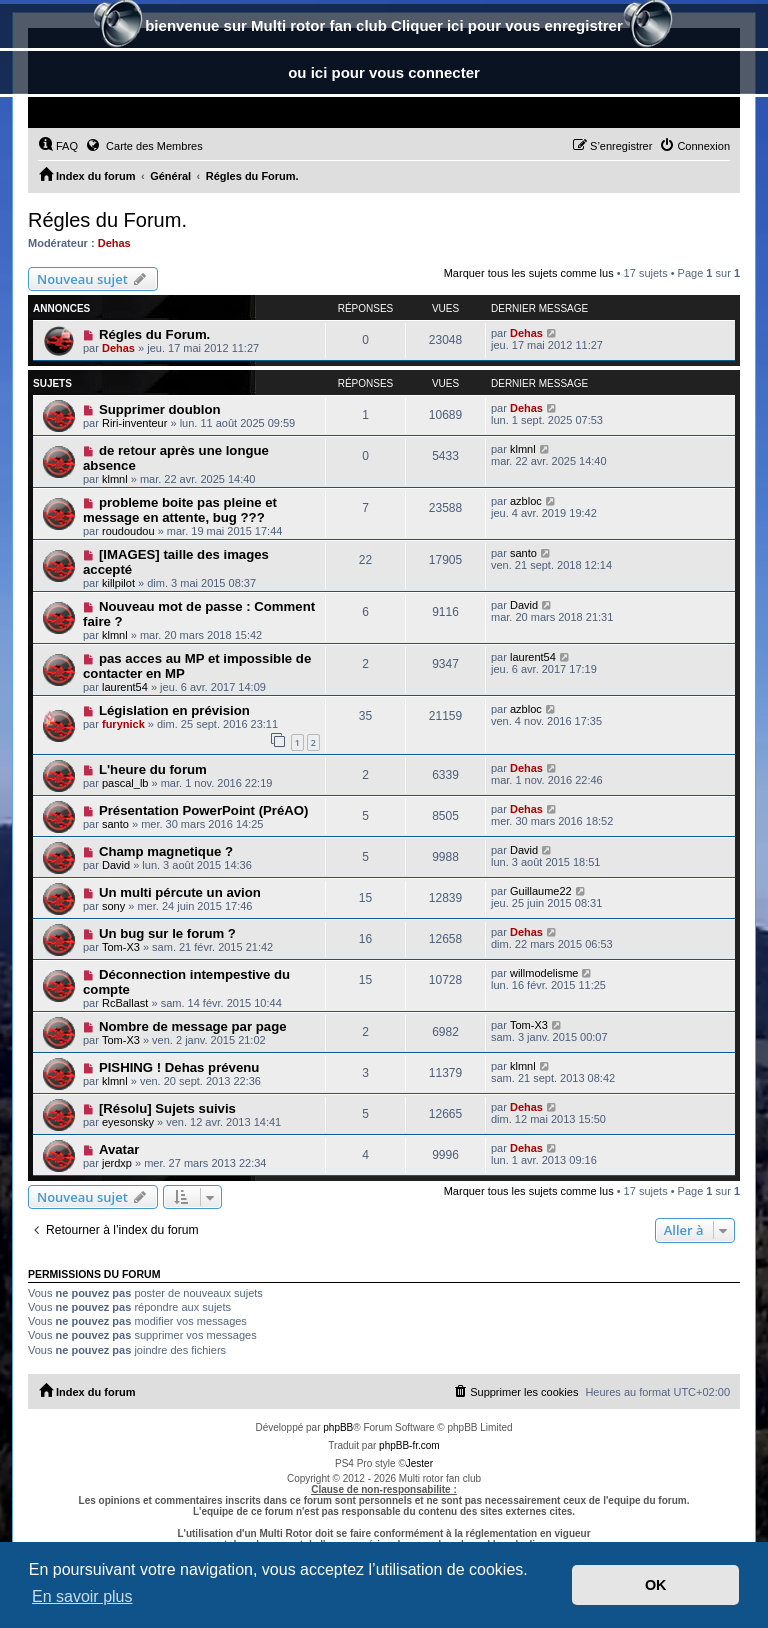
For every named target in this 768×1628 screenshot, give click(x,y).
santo (523, 553)
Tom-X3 (121, 947)
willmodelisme (544, 973)
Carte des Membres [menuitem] (144, 145)
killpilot (118, 583)
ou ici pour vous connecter (384, 72)
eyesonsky (128, 1122)
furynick (123, 724)
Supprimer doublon (160, 409)
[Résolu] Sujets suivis (167, 1108)
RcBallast (125, 1003)
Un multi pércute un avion (180, 892)
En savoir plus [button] (82, 1596)
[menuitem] (58, 146)
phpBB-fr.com (409, 1445)
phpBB (338, 1427)
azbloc (526, 501)
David (524, 605)
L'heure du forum (153, 769)
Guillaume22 (541, 891)
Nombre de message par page (193, 1026)
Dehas (114, 243)
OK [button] (656, 1585)
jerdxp (117, 1163)
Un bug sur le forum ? (167, 933)
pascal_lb (125, 783)
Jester (419, 1463)
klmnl (115, 479)
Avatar (119, 1149)
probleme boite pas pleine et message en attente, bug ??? (180, 510)
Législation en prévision (174, 710)
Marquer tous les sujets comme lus (529, 273)
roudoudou (128, 531)
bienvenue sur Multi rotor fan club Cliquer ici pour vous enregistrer (384, 27)
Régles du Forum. (107, 220)
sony (113, 906)
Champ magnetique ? (166, 851)
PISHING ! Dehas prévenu (179, 1067)
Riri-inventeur (134, 423)
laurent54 (125, 687)
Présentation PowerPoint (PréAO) (204, 810)
